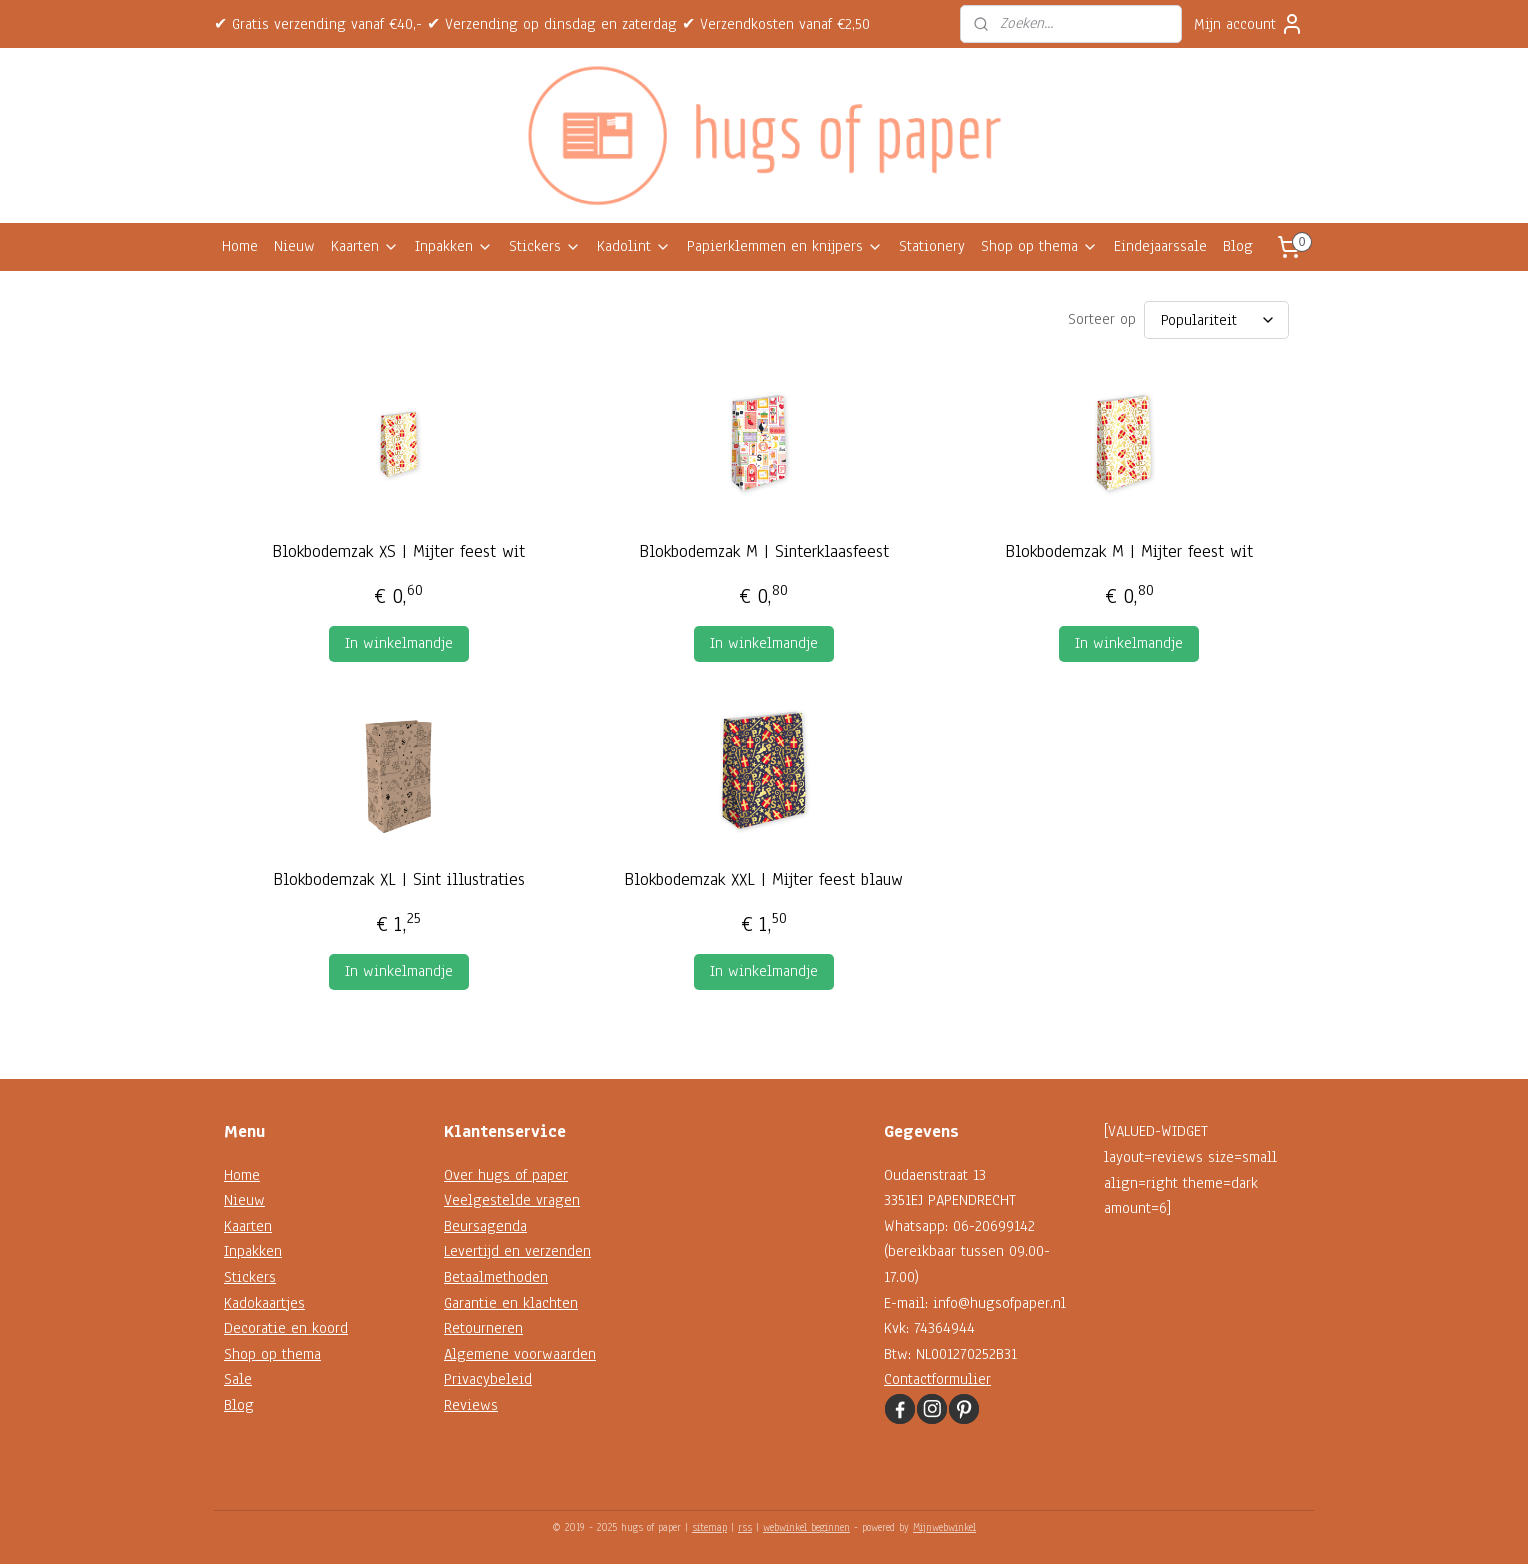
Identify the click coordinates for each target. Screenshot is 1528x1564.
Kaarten (365, 246)
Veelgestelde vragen (512, 1200)
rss (745, 1527)
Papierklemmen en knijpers (785, 246)
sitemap (709, 1527)
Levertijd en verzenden (517, 1251)
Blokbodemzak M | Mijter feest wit (1129, 551)
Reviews (471, 1405)
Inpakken (454, 246)
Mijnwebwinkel (944, 1527)
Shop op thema (1039, 246)
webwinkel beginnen (806, 1527)
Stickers (545, 246)
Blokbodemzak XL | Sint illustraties (399, 879)
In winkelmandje (399, 643)
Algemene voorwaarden (520, 1354)
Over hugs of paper (506, 1175)
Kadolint (634, 246)
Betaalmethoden (496, 1277)
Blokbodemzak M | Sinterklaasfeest (764, 551)
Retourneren (483, 1328)
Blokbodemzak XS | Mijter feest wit (398, 551)
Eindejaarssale (1160, 246)
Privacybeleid (488, 1379)
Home (240, 246)
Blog (1238, 246)
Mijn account (1249, 24)
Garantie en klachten (511, 1303)
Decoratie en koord (286, 1328)
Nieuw (294, 246)
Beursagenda (485, 1226)
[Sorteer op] (1216, 320)
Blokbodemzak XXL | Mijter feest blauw (763, 879)
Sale (238, 1379)
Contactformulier (937, 1379)
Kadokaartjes (264, 1303)
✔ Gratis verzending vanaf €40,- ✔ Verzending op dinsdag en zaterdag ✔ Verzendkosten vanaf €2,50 (542, 24)
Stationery (932, 246)
